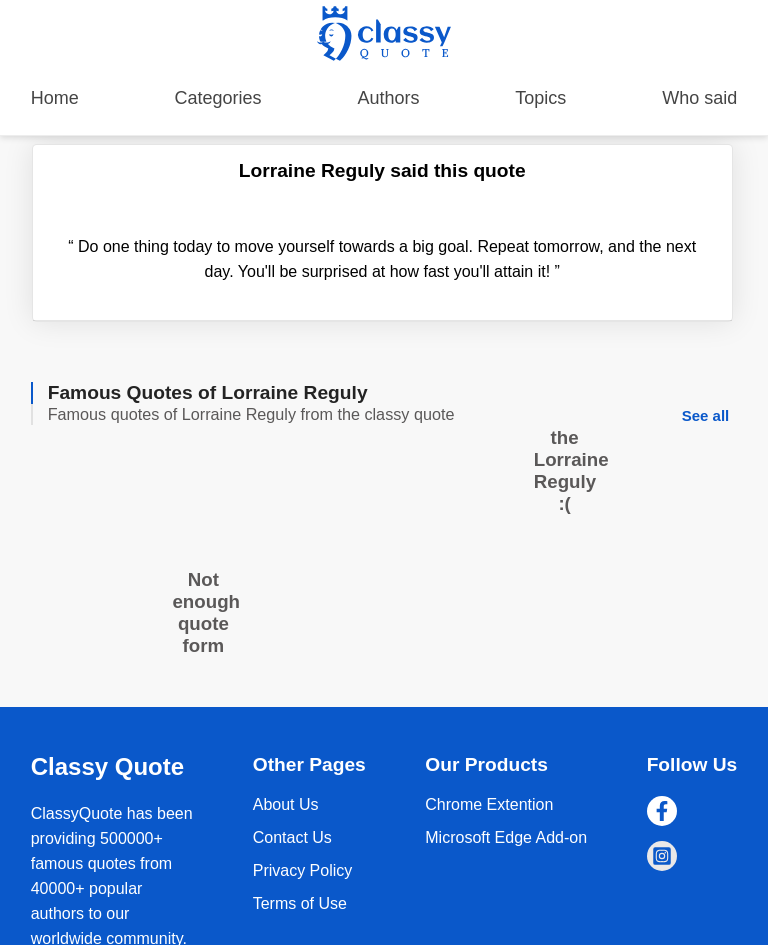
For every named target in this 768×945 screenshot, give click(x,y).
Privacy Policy (303, 870)
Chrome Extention (489, 804)
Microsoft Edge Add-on (506, 837)
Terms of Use (300, 903)
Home (55, 98)
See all (706, 415)
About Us (286, 804)
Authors (388, 98)
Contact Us (292, 837)
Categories (218, 98)
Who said (699, 98)
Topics (540, 98)
